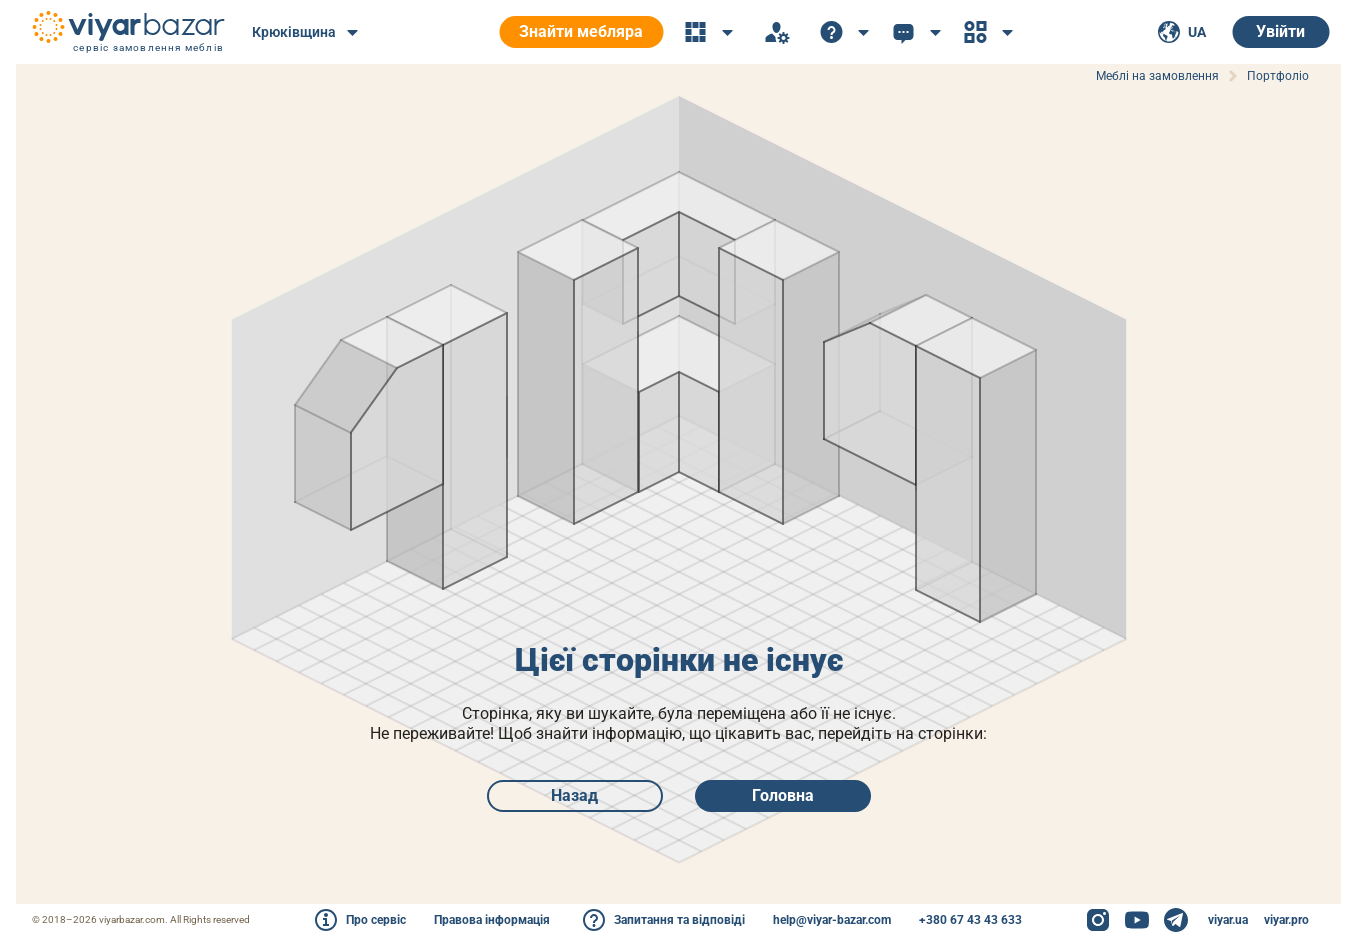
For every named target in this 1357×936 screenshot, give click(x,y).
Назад (574, 795)
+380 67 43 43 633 (970, 920)
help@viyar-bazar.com (832, 920)
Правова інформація (492, 920)
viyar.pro (1286, 920)
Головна (783, 795)
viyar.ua (1228, 920)
